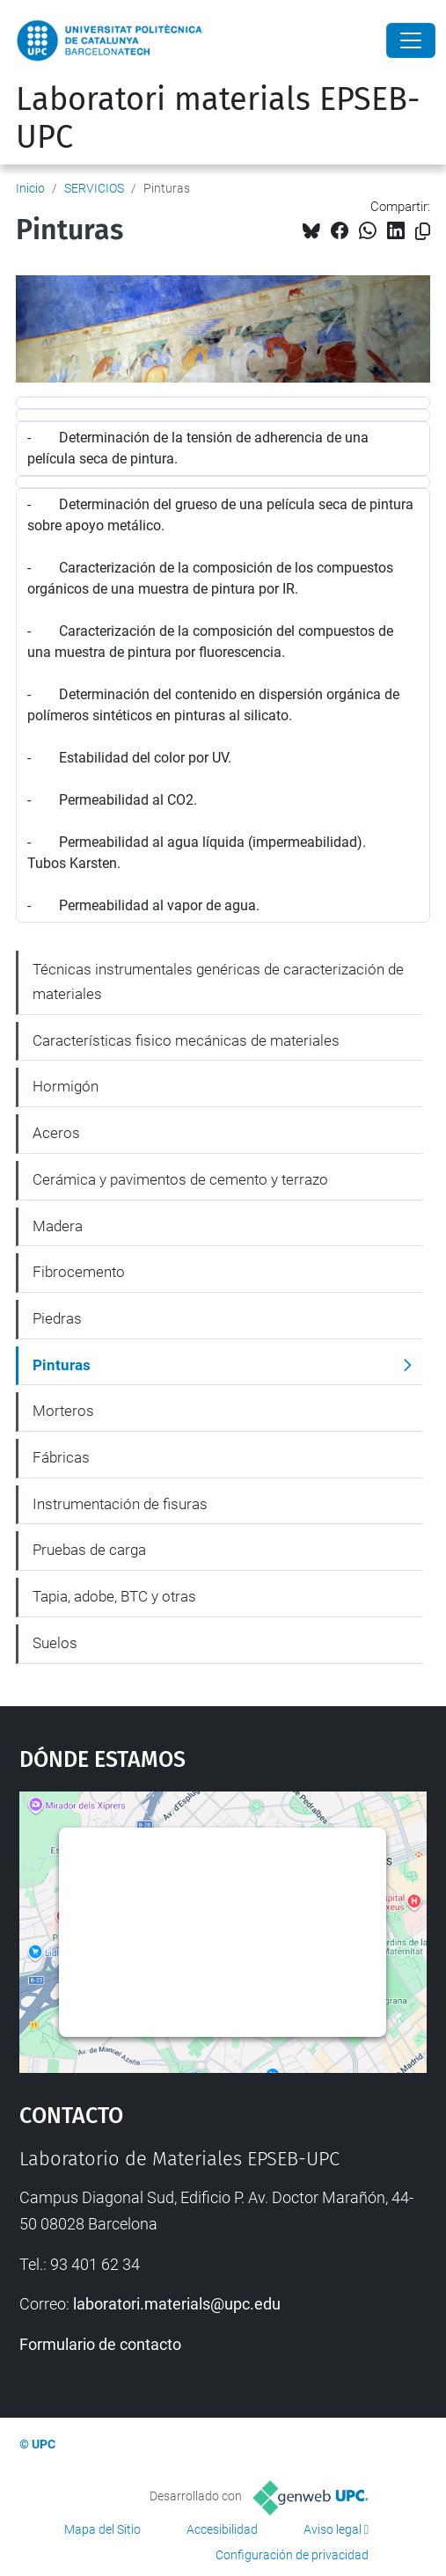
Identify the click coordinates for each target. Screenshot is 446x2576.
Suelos (55, 1643)
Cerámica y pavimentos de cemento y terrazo (180, 1179)
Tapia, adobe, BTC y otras (114, 1596)
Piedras (57, 1318)
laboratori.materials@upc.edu (177, 2304)
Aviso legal (332, 2529)
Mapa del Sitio (102, 2529)
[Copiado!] (422, 232)
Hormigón (66, 1086)
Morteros (63, 1410)
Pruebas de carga (89, 1549)
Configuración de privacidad (292, 2555)
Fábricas (61, 1457)
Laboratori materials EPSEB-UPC (218, 118)
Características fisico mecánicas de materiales (186, 1040)
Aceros (56, 1133)
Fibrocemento (79, 1272)
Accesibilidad (222, 2529)
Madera (58, 1226)
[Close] (410, 40)
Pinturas (62, 1365)
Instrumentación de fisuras (120, 1504)
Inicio (30, 188)
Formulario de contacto (100, 2344)
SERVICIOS (94, 188)
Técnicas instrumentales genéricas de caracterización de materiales (218, 981)
